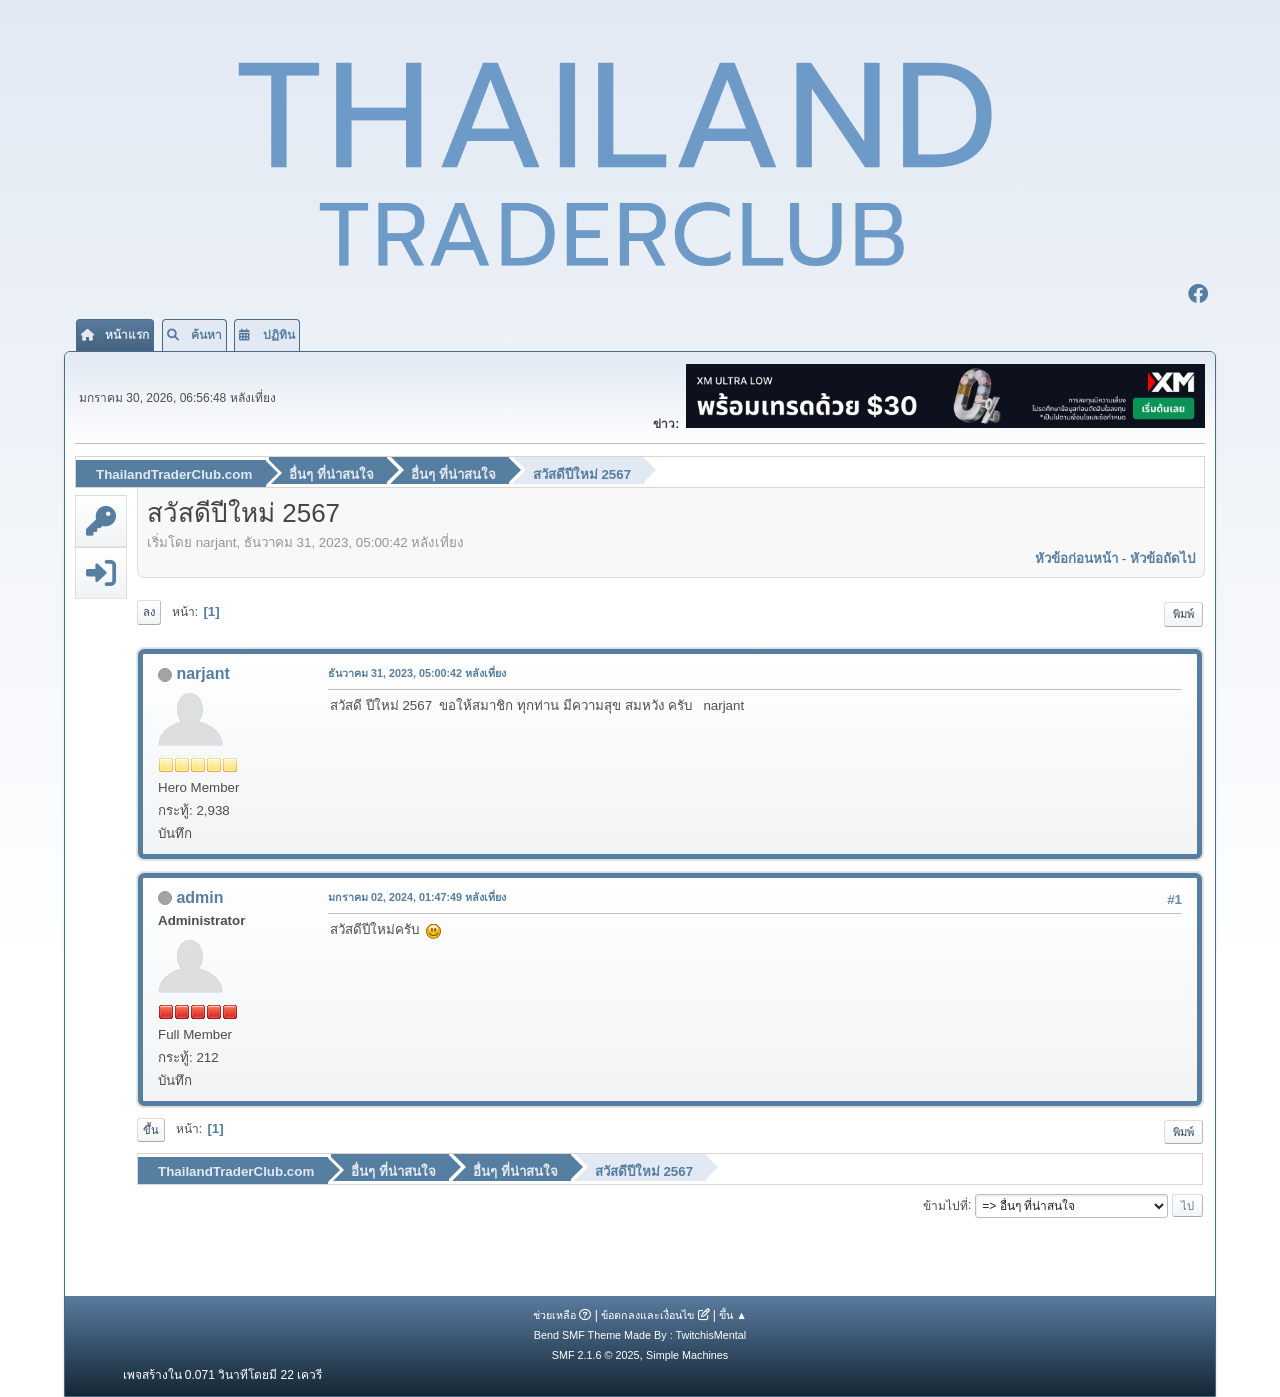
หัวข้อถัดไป (1162, 558)
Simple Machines (687, 1355)
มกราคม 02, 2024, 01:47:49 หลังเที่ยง (417, 897)
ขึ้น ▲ (733, 1315)
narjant (202, 673)
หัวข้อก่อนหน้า (1076, 558)
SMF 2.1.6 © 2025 (596, 1355)
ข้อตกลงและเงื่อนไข (647, 1315)
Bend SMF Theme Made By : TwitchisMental (640, 1335)
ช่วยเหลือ (554, 1315)
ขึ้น (151, 1130)
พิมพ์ (1183, 614)
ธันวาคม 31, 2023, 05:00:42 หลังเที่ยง (417, 673)
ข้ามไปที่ (945, 1205)
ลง (149, 612)
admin (199, 897)
